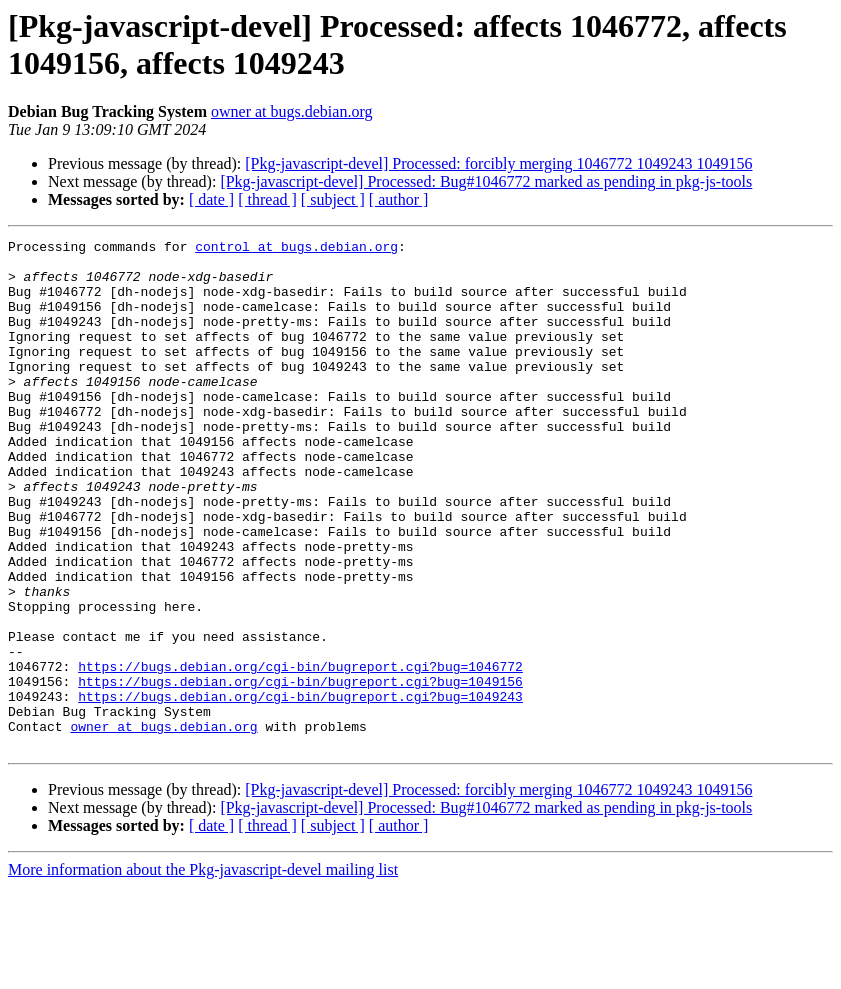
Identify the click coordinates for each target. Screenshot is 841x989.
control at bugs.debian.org (296, 249)
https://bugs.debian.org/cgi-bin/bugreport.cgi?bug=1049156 (300, 771)
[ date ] (211, 199)
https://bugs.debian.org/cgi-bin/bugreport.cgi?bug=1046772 (300, 753)
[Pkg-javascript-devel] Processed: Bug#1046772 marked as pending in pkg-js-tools (486, 181)
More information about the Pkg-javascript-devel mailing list (203, 971)
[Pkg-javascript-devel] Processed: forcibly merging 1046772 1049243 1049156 (498, 163)
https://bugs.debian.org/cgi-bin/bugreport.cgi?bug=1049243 (300, 789)
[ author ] (399, 199)
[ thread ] (267, 199)
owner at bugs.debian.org (291, 111)
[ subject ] (333, 199)
